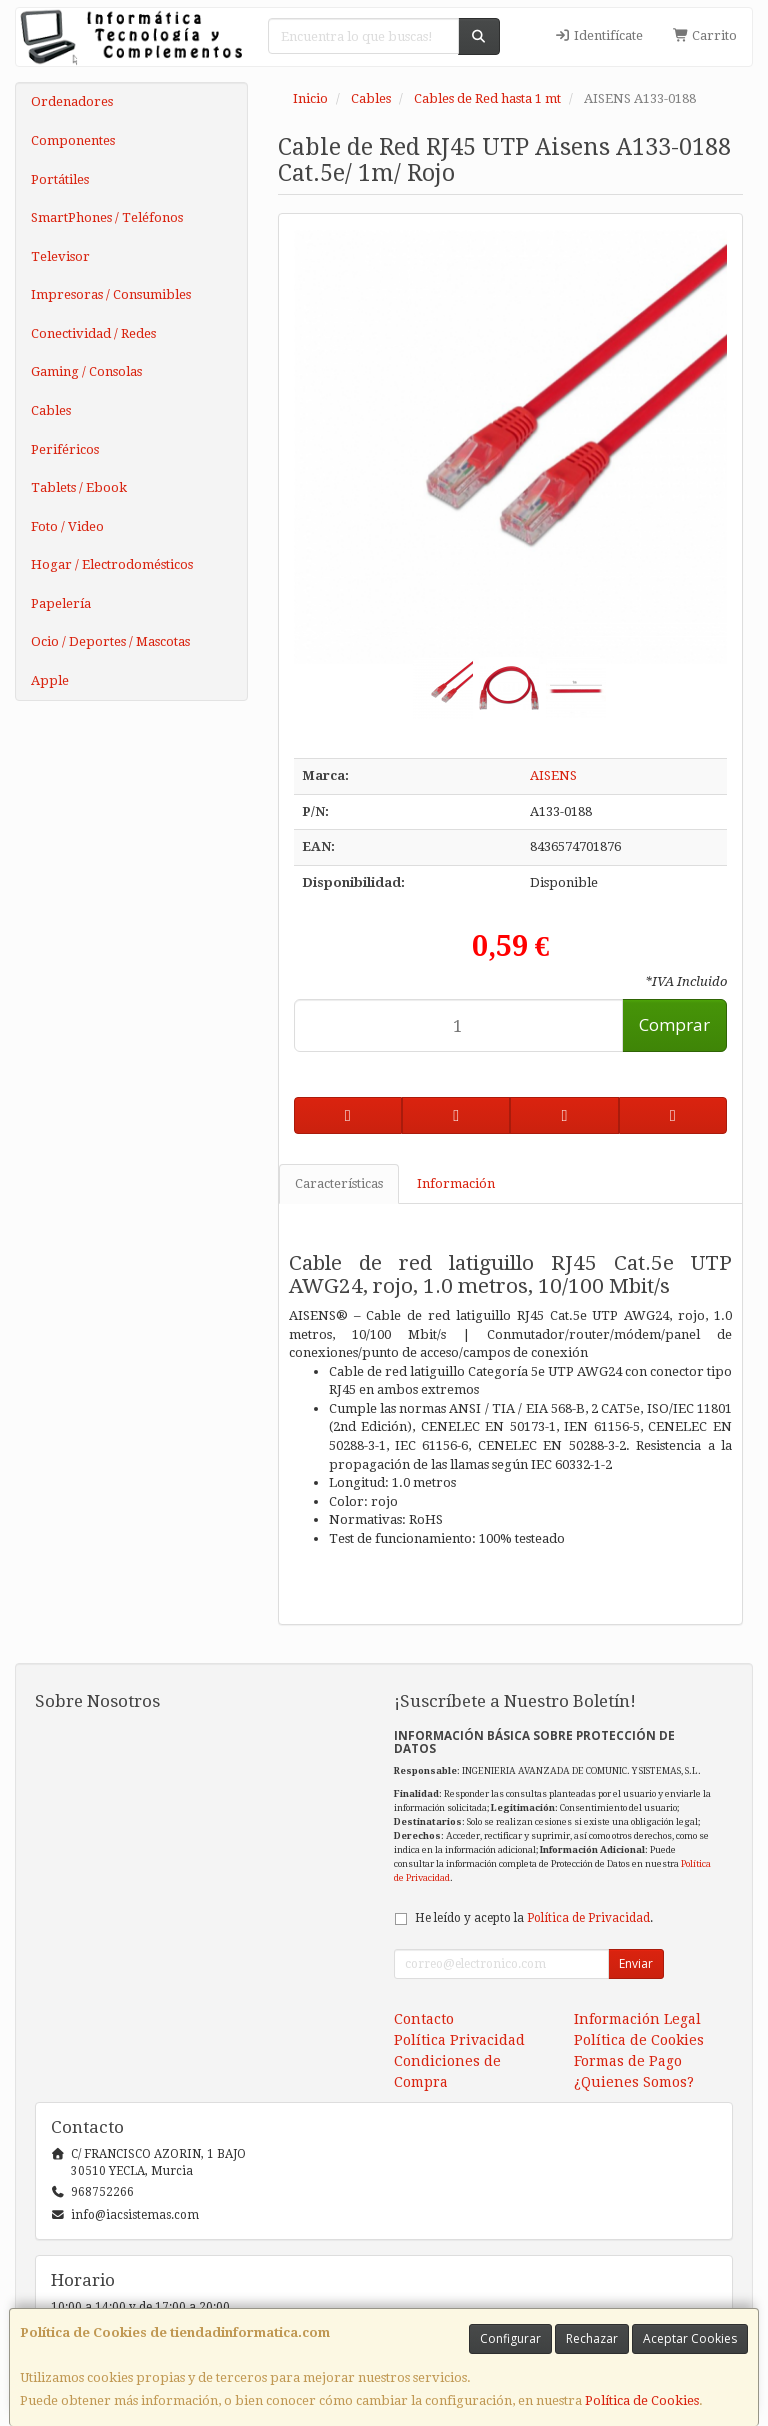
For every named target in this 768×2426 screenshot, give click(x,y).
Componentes (73, 140)
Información (456, 1183)
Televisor (60, 256)
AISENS (553, 775)
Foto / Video (67, 526)
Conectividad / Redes (93, 333)
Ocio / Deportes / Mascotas (110, 641)
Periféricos (65, 449)
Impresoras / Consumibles (111, 294)
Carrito (705, 35)
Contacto (424, 2019)
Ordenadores (72, 101)
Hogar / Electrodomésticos (112, 564)
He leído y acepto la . (534, 1918)
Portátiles (60, 179)
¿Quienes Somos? (634, 2082)
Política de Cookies (642, 2400)
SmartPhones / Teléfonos (107, 217)
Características (339, 1183)
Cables (51, 410)
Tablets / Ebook (79, 487)
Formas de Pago (628, 2061)
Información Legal (637, 2019)
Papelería (61, 603)
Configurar (510, 2338)
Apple (50, 680)
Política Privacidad (459, 2040)
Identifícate (599, 35)
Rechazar (592, 2338)
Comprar (674, 1024)
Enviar (636, 1963)
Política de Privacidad (588, 1918)
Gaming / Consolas (86, 371)
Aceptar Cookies (690, 2338)
